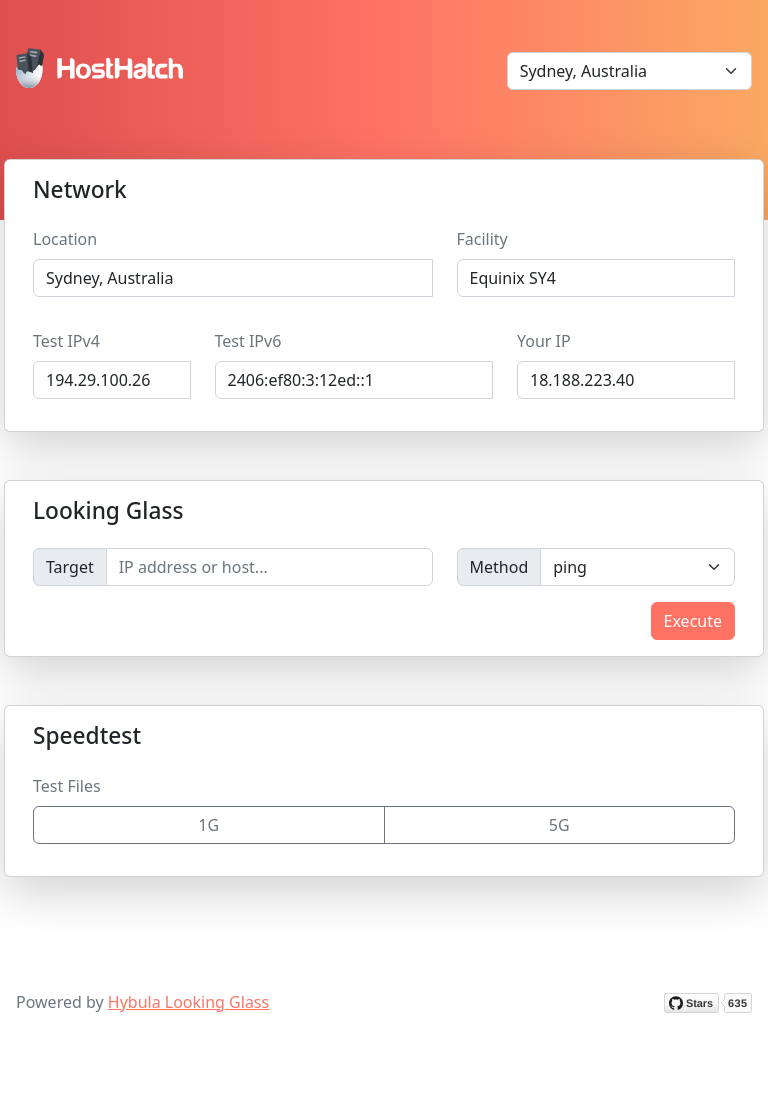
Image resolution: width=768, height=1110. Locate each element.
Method (499, 567)
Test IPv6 (248, 341)
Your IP (544, 341)
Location (65, 239)
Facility (482, 239)
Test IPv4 (66, 341)
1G (208, 825)
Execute (693, 621)
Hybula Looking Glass (188, 1002)
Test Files (67, 786)
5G (559, 825)
